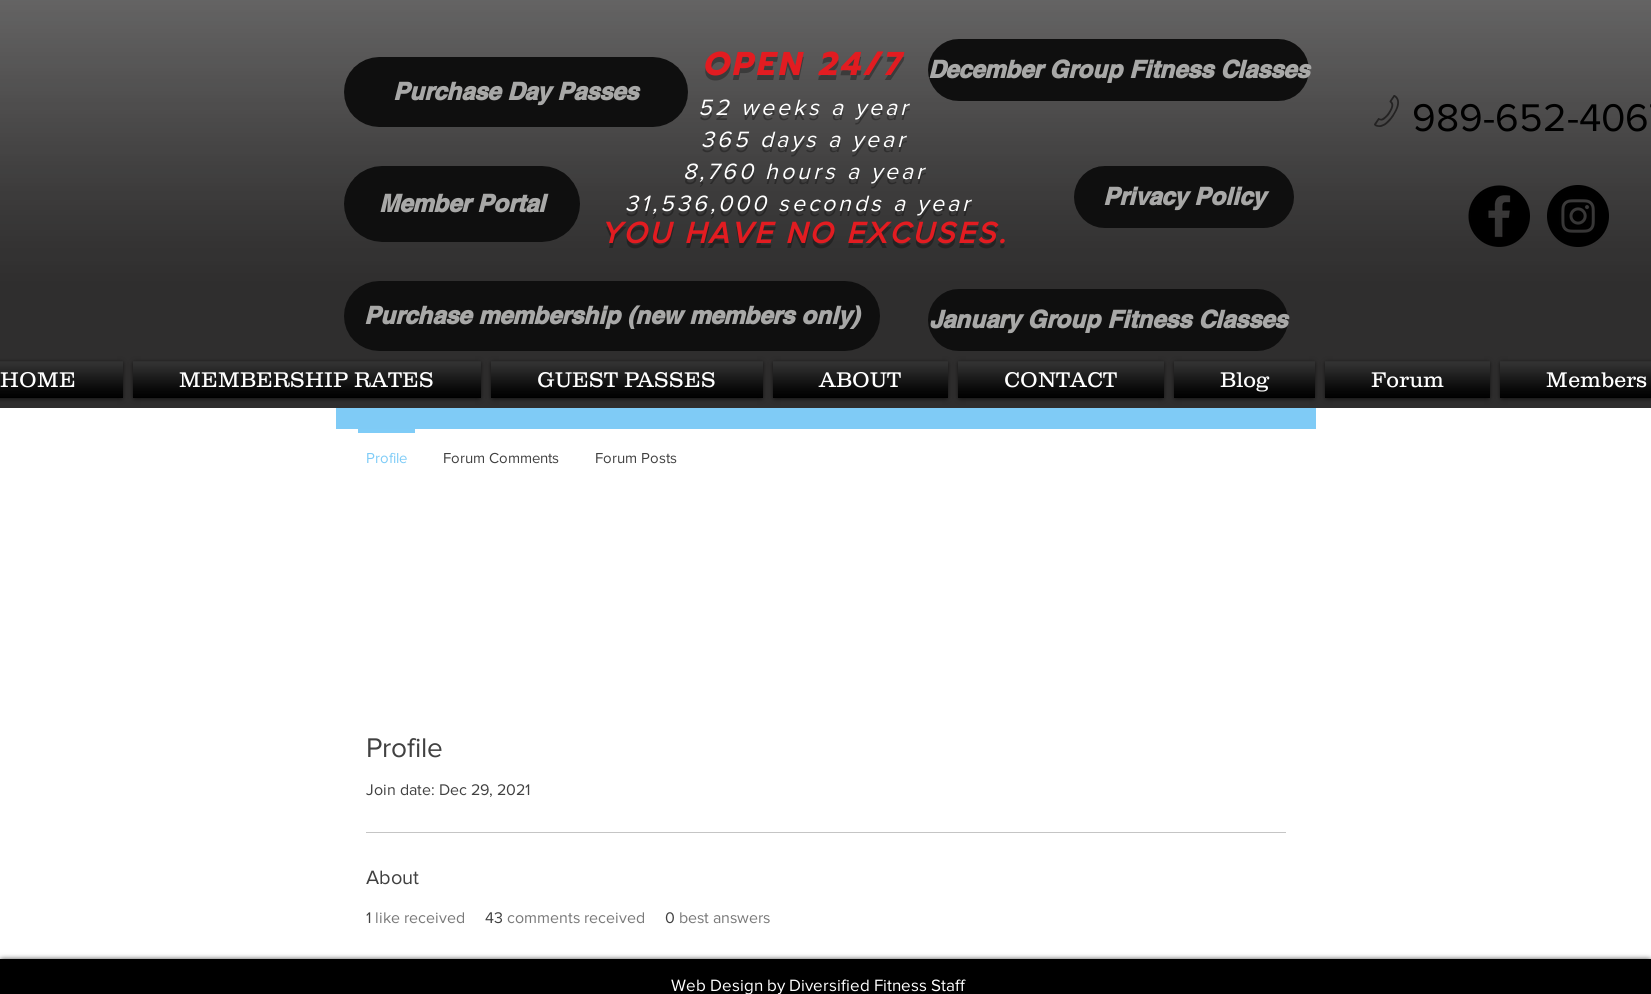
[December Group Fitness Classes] (1118, 70)
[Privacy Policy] (1184, 197)
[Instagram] (1578, 216)
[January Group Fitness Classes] (1108, 320)
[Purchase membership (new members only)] (612, 316)
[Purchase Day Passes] (516, 92)
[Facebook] (1499, 216)
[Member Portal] (462, 204)
